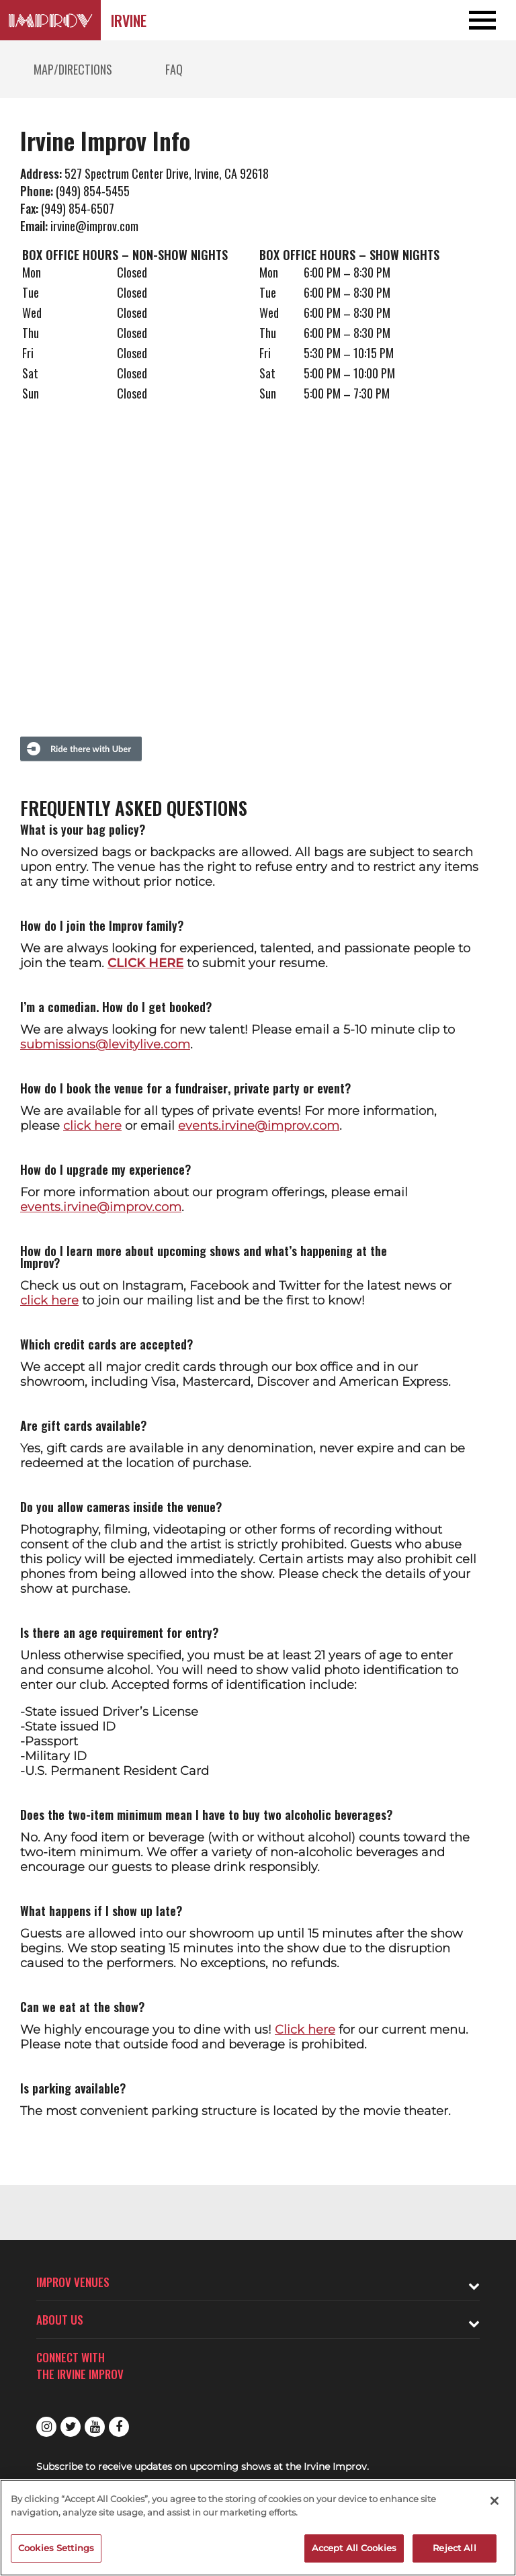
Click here (305, 2029)
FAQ (174, 69)
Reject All (454, 2547)
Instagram (46, 2427)
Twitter (70, 2427)
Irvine (128, 20)
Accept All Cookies (354, 2547)
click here (92, 1125)
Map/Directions (73, 69)
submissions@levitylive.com (105, 1044)
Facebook (119, 2427)
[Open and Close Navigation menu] (464, 20)
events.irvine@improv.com (258, 1125)
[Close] (494, 2501)
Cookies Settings (56, 2547)
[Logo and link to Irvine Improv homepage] (50, 20)
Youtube (95, 2427)
